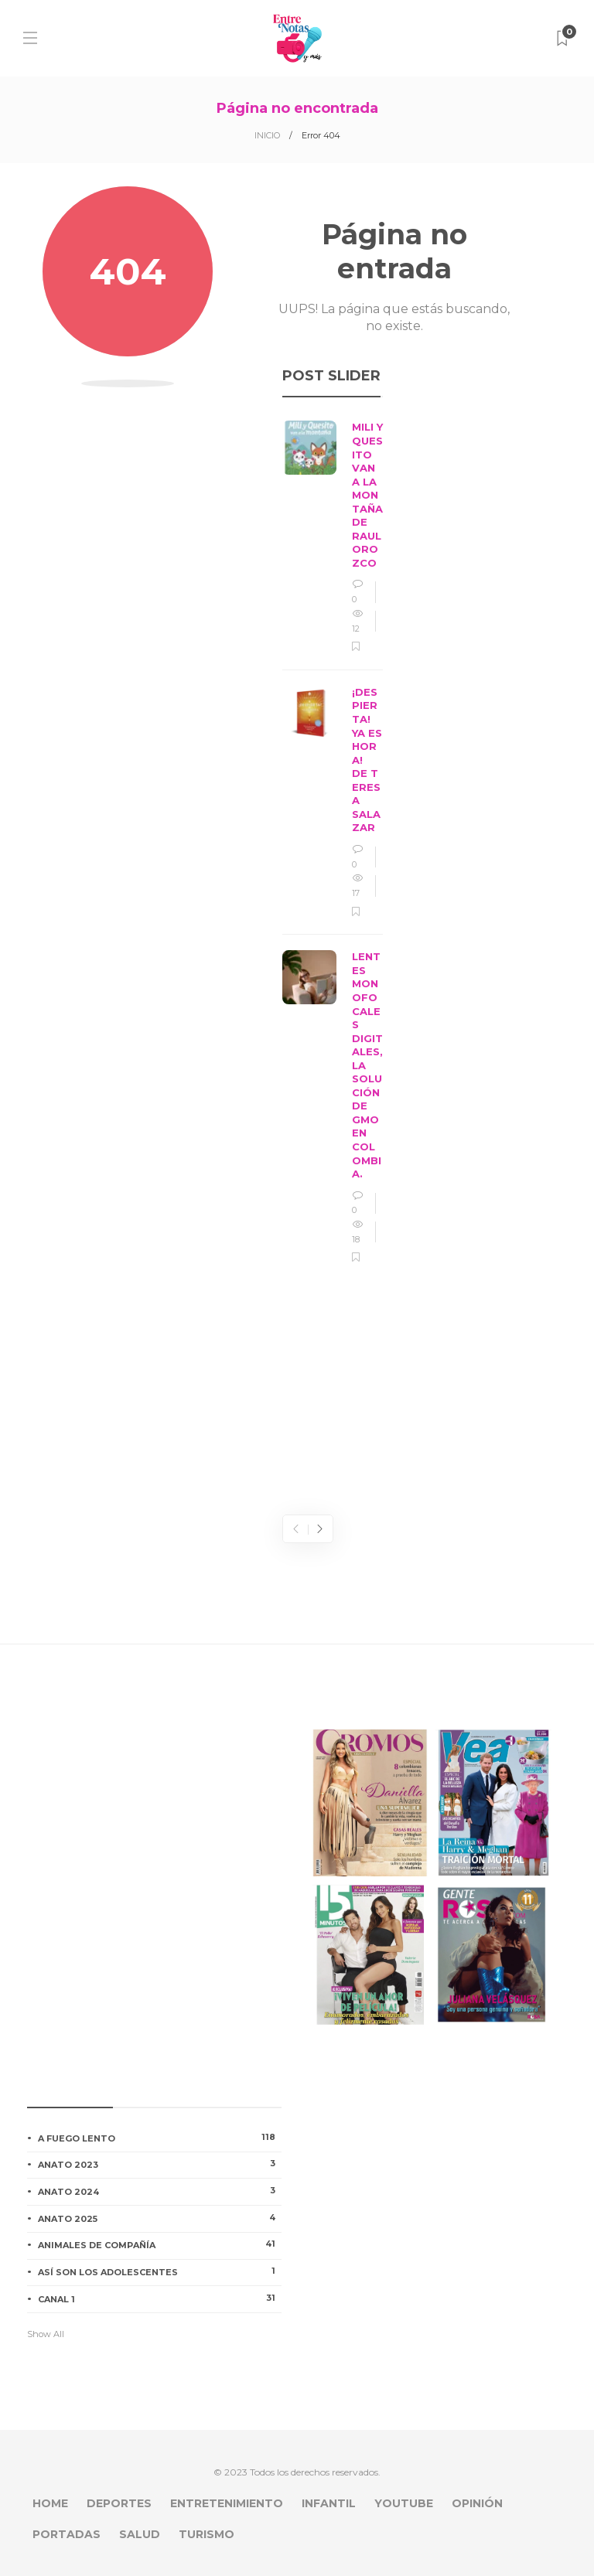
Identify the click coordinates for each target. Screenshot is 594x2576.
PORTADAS (66, 2534)
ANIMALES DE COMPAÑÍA (160, 2244)
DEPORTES (119, 2503)
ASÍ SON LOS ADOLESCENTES (160, 2271)
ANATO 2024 (160, 2191)
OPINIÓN (477, 2503)
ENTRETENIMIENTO (226, 2503)
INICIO (267, 135)
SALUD (139, 2534)
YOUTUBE (403, 2503)
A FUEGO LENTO (160, 2137)
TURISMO (206, 2534)
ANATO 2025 (160, 2218)
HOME (50, 2503)
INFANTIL (329, 2503)
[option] (332, 843)
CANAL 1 (160, 2298)
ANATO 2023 (160, 2164)
